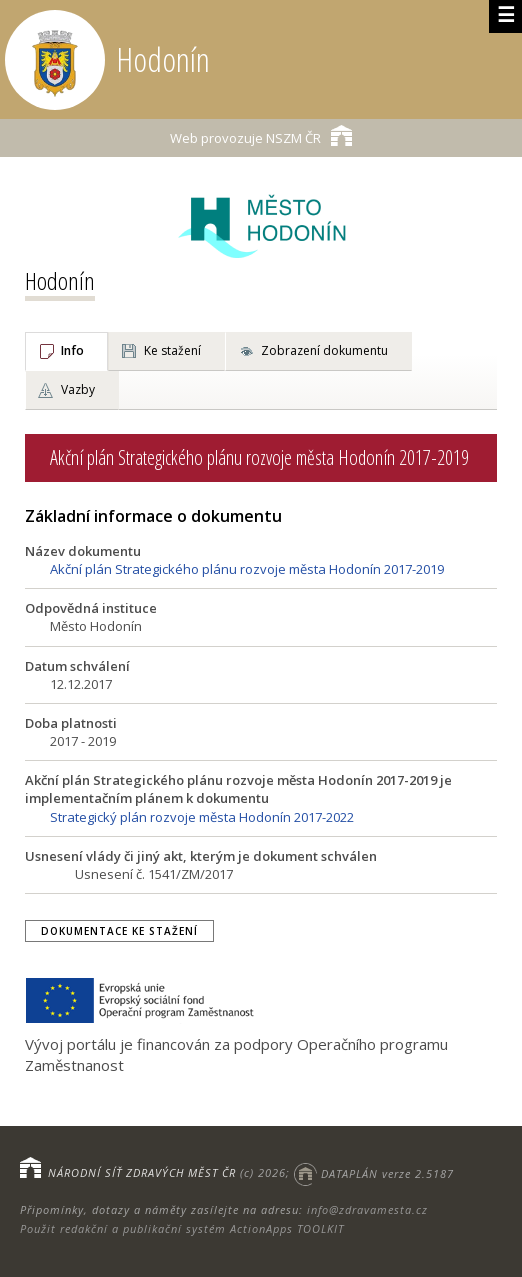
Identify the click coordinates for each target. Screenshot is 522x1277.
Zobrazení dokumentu (324, 350)
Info (72, 350)
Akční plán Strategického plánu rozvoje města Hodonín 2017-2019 (247, 569)
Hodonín (60, 280)
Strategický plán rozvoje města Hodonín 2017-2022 (202, 817)
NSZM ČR (261, 135)
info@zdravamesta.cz (367, 1209)
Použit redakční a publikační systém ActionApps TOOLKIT (182, 1228)
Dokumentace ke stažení (119, 931)
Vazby (78, 389)
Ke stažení (172, 350)
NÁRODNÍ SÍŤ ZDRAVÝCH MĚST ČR (142, 1173)
